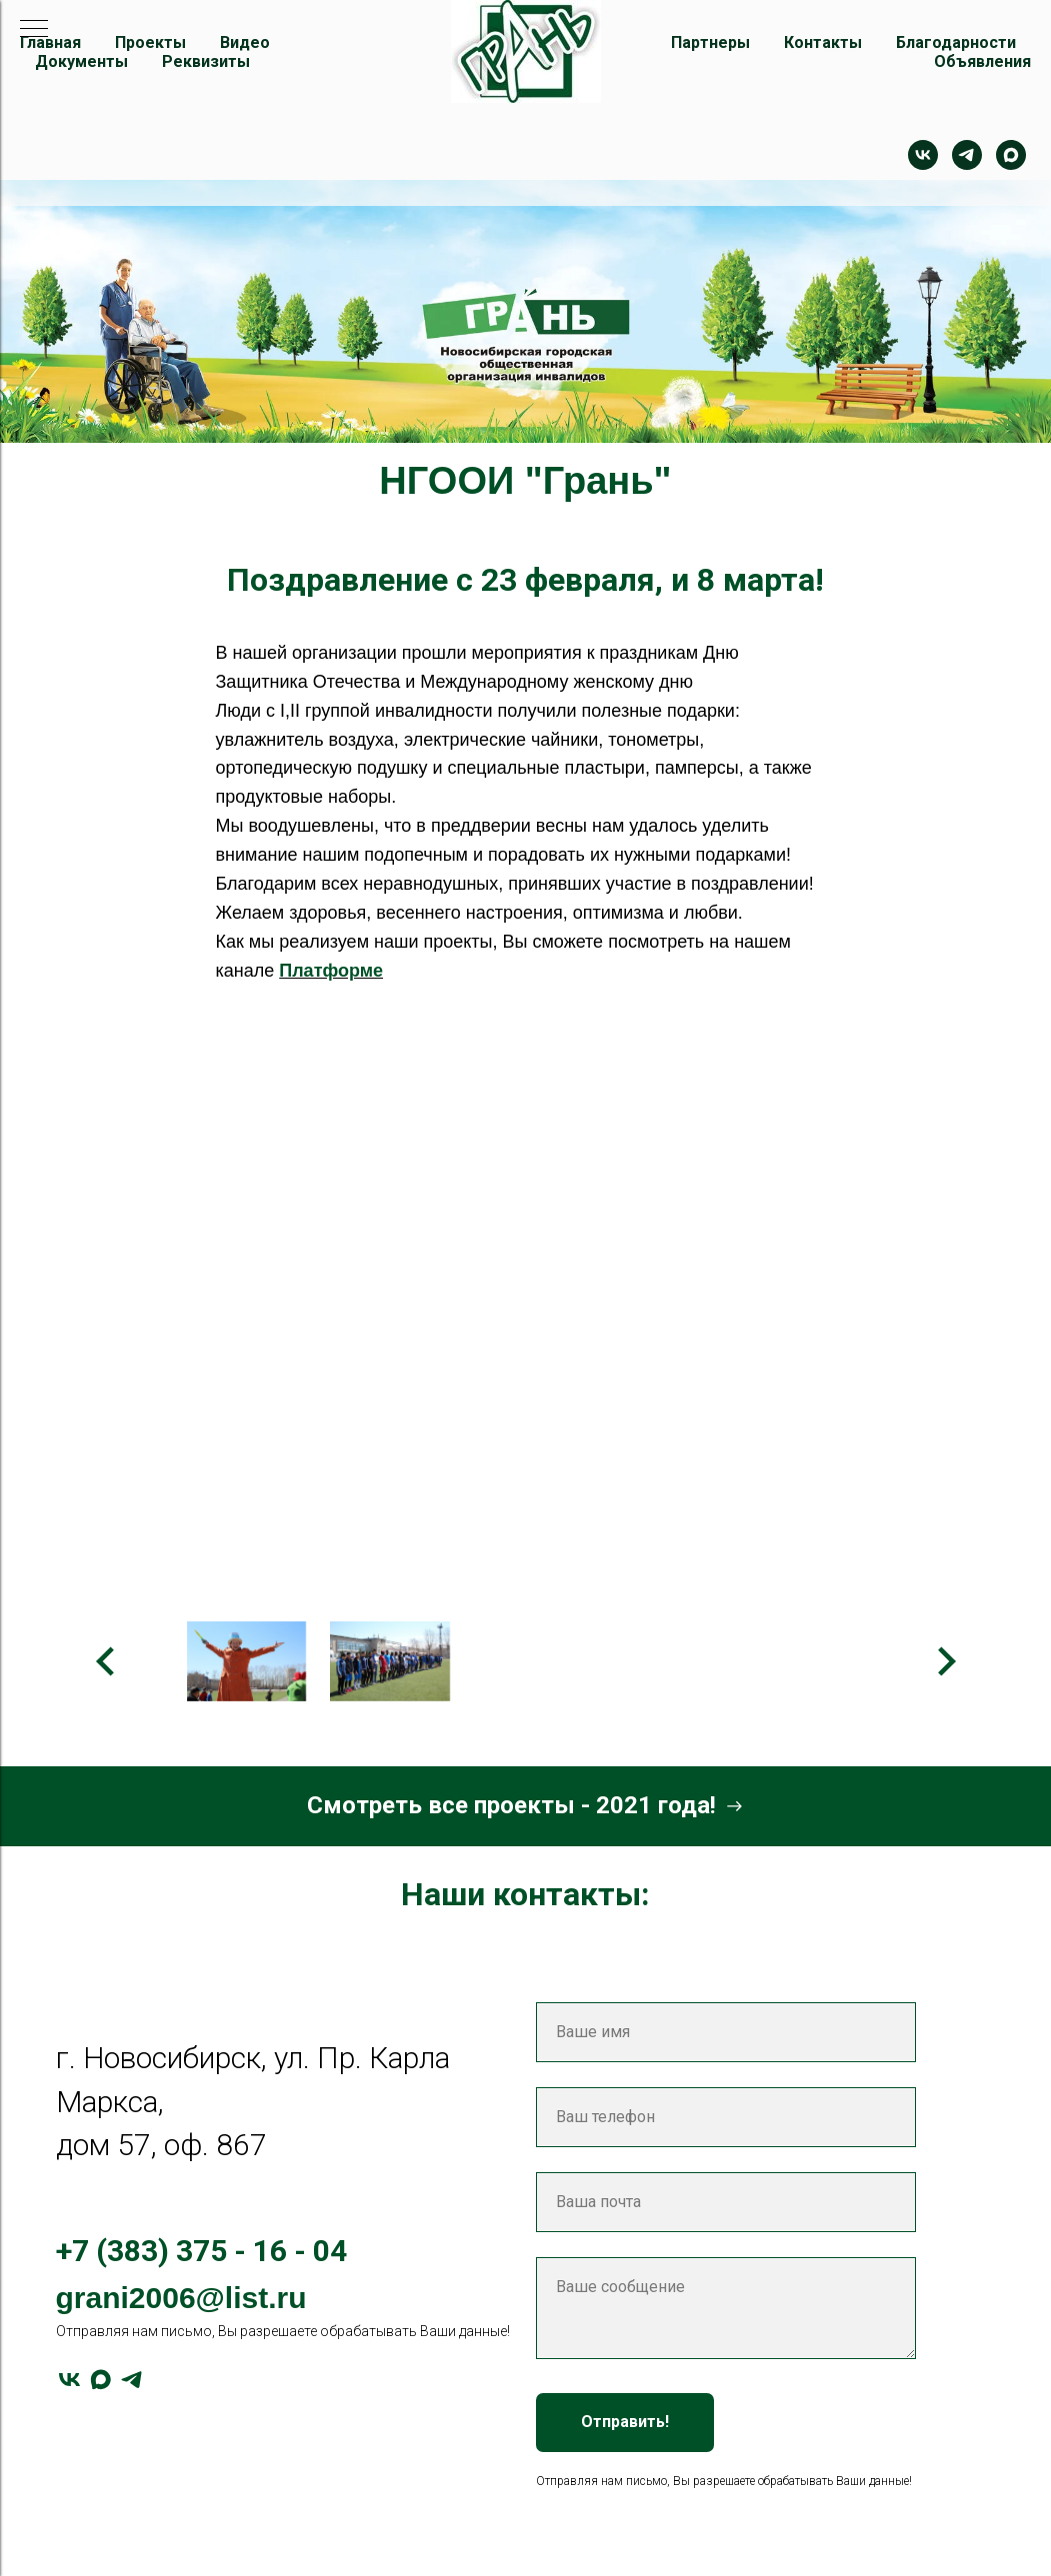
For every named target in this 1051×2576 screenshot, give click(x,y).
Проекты (150, 42)
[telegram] (967, 155)
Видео (245, 42)
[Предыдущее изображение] (106, 1661)
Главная (50, 42)
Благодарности (956, 42)
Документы (81, 61)
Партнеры (710, 42)
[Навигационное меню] (34, 30)
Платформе (331, 971)
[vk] (69, 2379)
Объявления (982, 61)
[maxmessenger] (1011, 155)
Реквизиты (206, 61)
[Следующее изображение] (946, 1661)
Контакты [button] (823, 42)
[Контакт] (923, 155)
